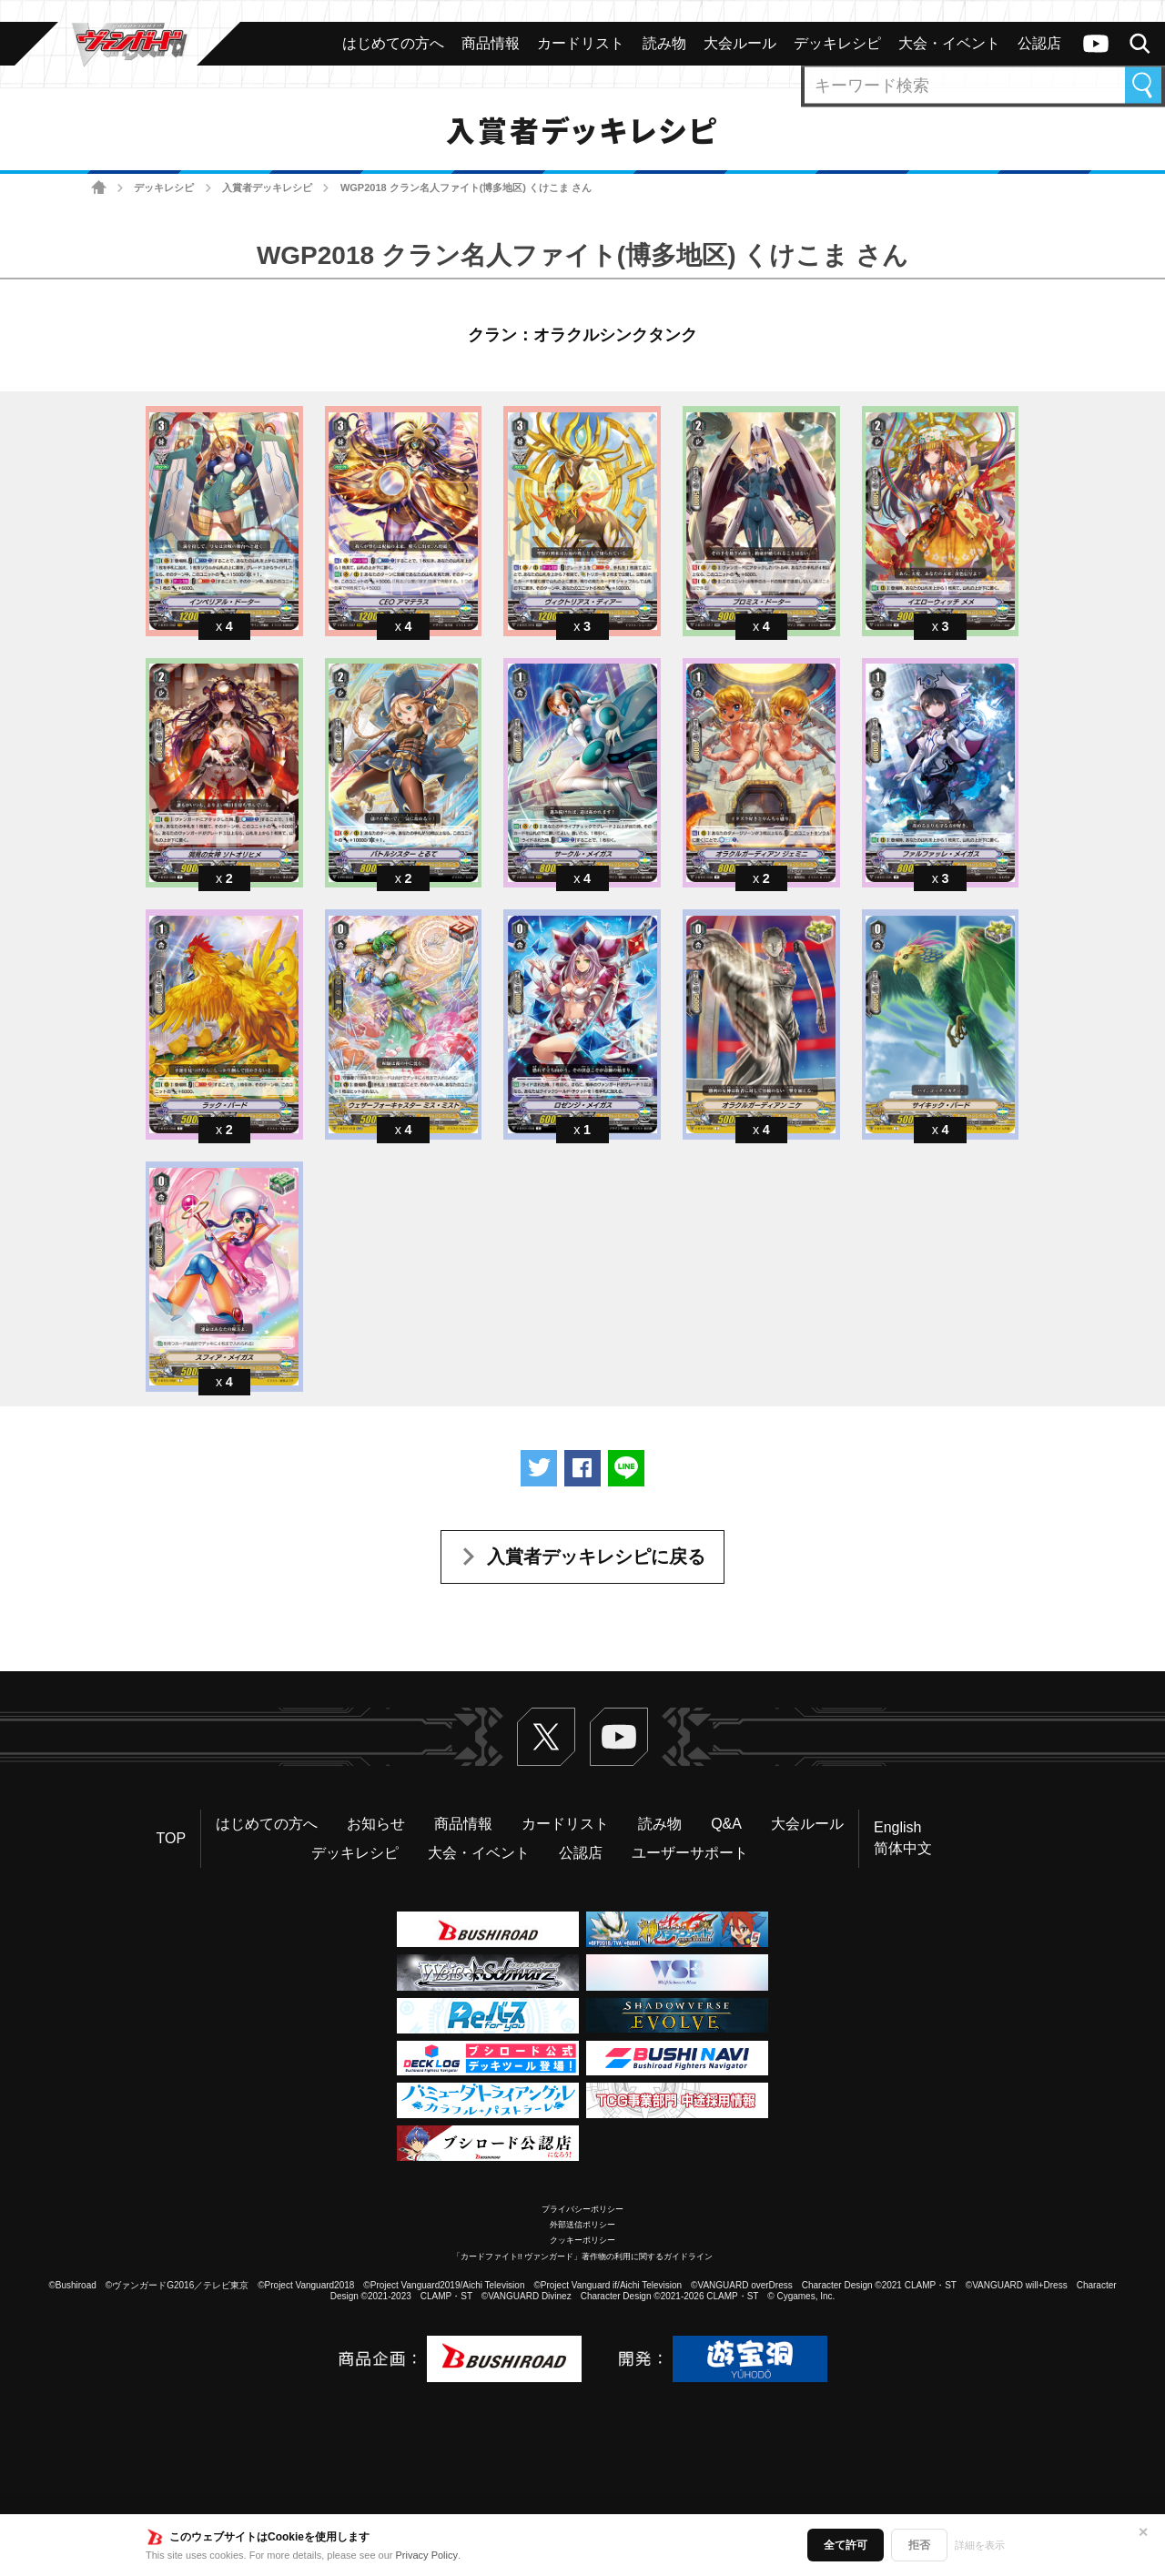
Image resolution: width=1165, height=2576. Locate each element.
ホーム (98, 188)
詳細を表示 (980, 2545)
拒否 (919, 2545)
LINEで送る (626, 1468)
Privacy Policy (427, 2555)
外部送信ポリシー (582, 2224)
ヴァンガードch (1096, 43)
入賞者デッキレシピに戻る (596, 1557)
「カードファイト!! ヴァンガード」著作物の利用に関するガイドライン (583, 2256)
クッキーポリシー (582, 2240)
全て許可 (845, 2545)
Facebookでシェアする (582, 1468)
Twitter (546, 1737)
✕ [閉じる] (1143, 2532)
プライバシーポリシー (582, 2209)
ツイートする (539, 1468)
